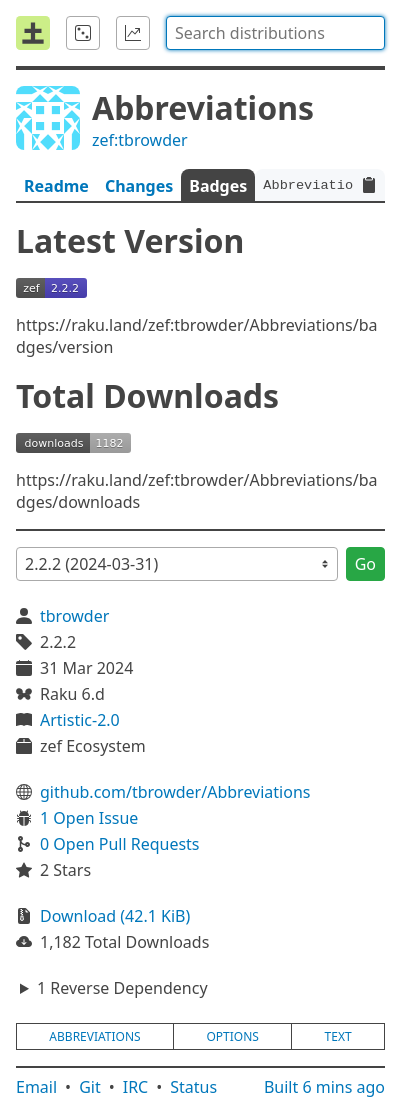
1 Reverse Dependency (122, 988)
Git (90, 1087)
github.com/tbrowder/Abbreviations (175, 792)
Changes (139, 186)
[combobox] (275, 33)
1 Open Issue (89, 818)
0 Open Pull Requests (120, 844)
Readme (56, 186)
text (338, 1036)
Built (324, 1087)
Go (365, 564)
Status (193, 1087)
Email (36, 1087)
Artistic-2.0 (80, 720)
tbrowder (74, 616)
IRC (136, 1087)
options (232, 1036)
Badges (218, 186)
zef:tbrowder (140, 140)
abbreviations (94, 1036)
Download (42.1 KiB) (115, 916)
